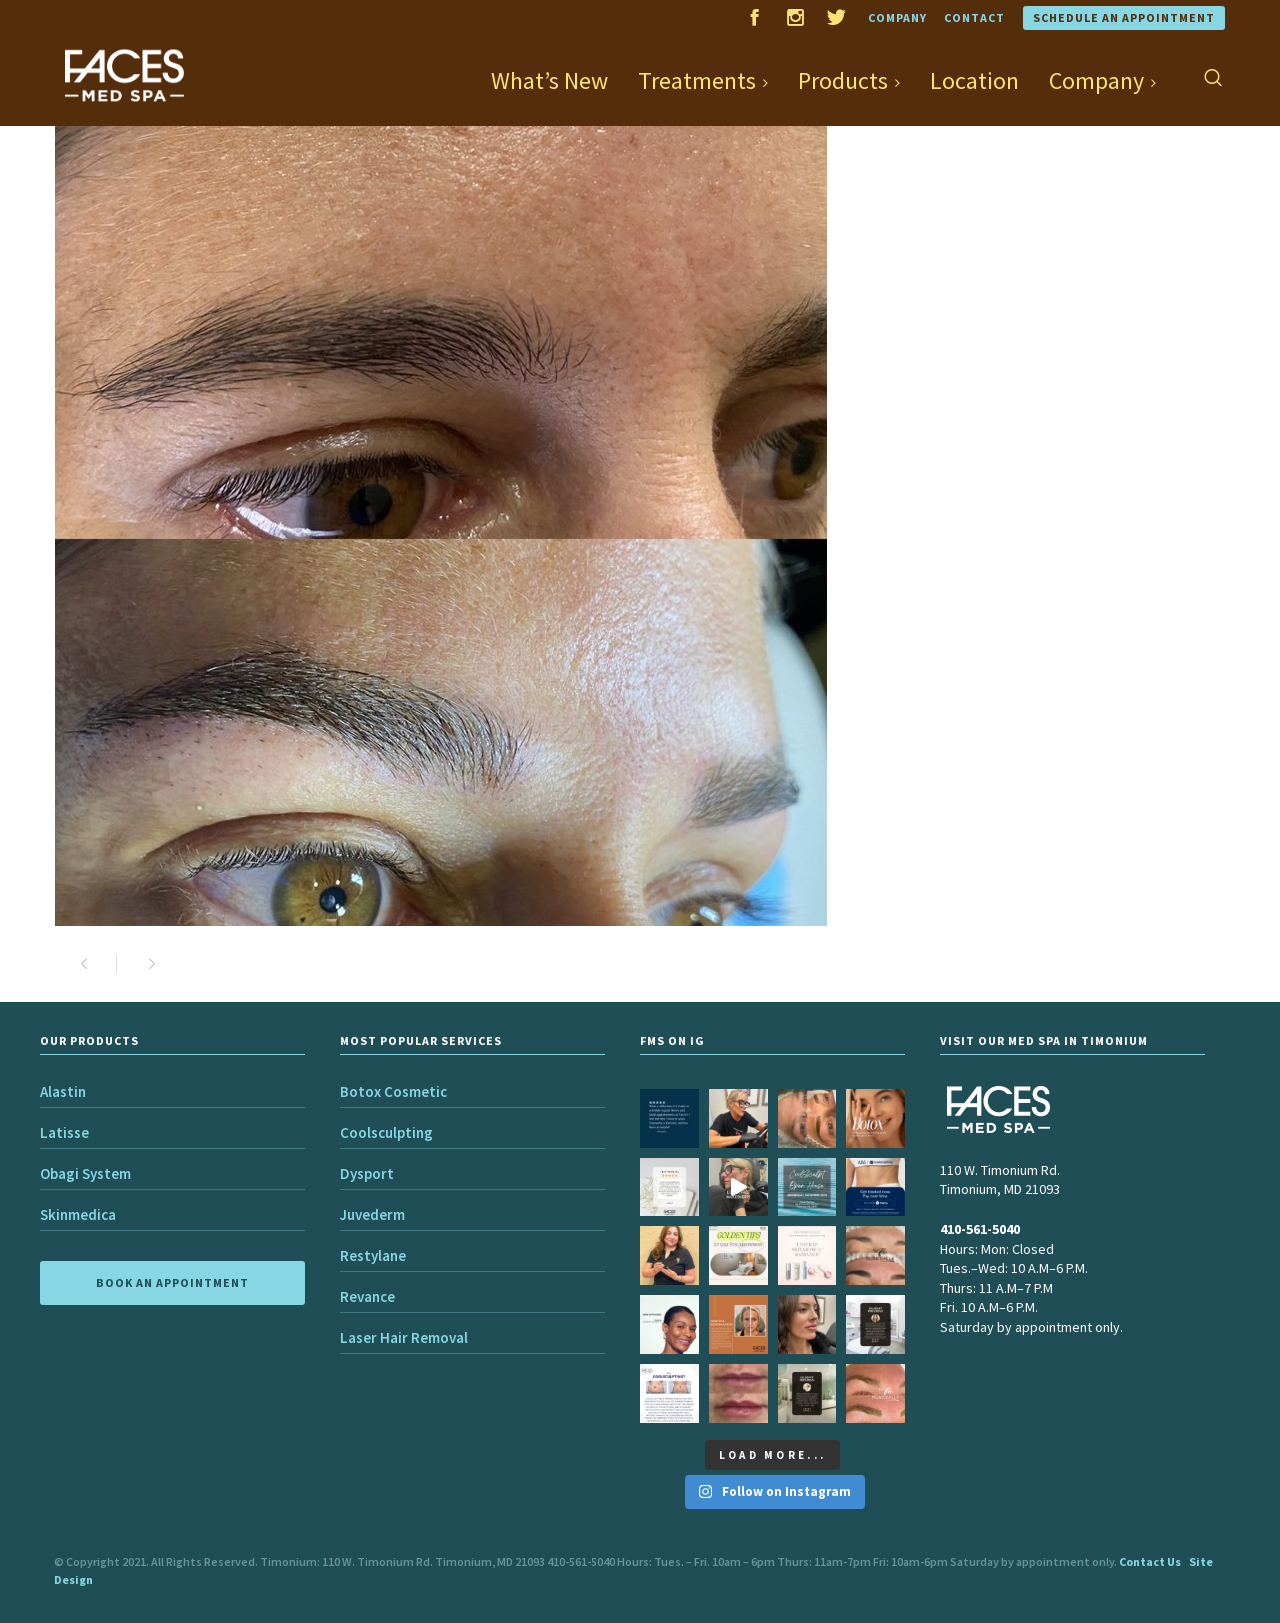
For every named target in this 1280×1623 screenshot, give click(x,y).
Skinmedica (78, 1214)
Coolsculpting (386, 1132)
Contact (974, 17)
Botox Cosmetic (393, 1091)
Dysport (367, 1173)
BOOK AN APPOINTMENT (172, 1282)
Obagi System (85, 1173)
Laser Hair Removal (404, 1337)
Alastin (63, 1091)
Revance (367, 1296)
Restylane (373, 1255)
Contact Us (1150, 1561)
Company (897, 17)
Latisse (64, 1132)
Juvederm (372, 1214)
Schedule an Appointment (1124, 17)
